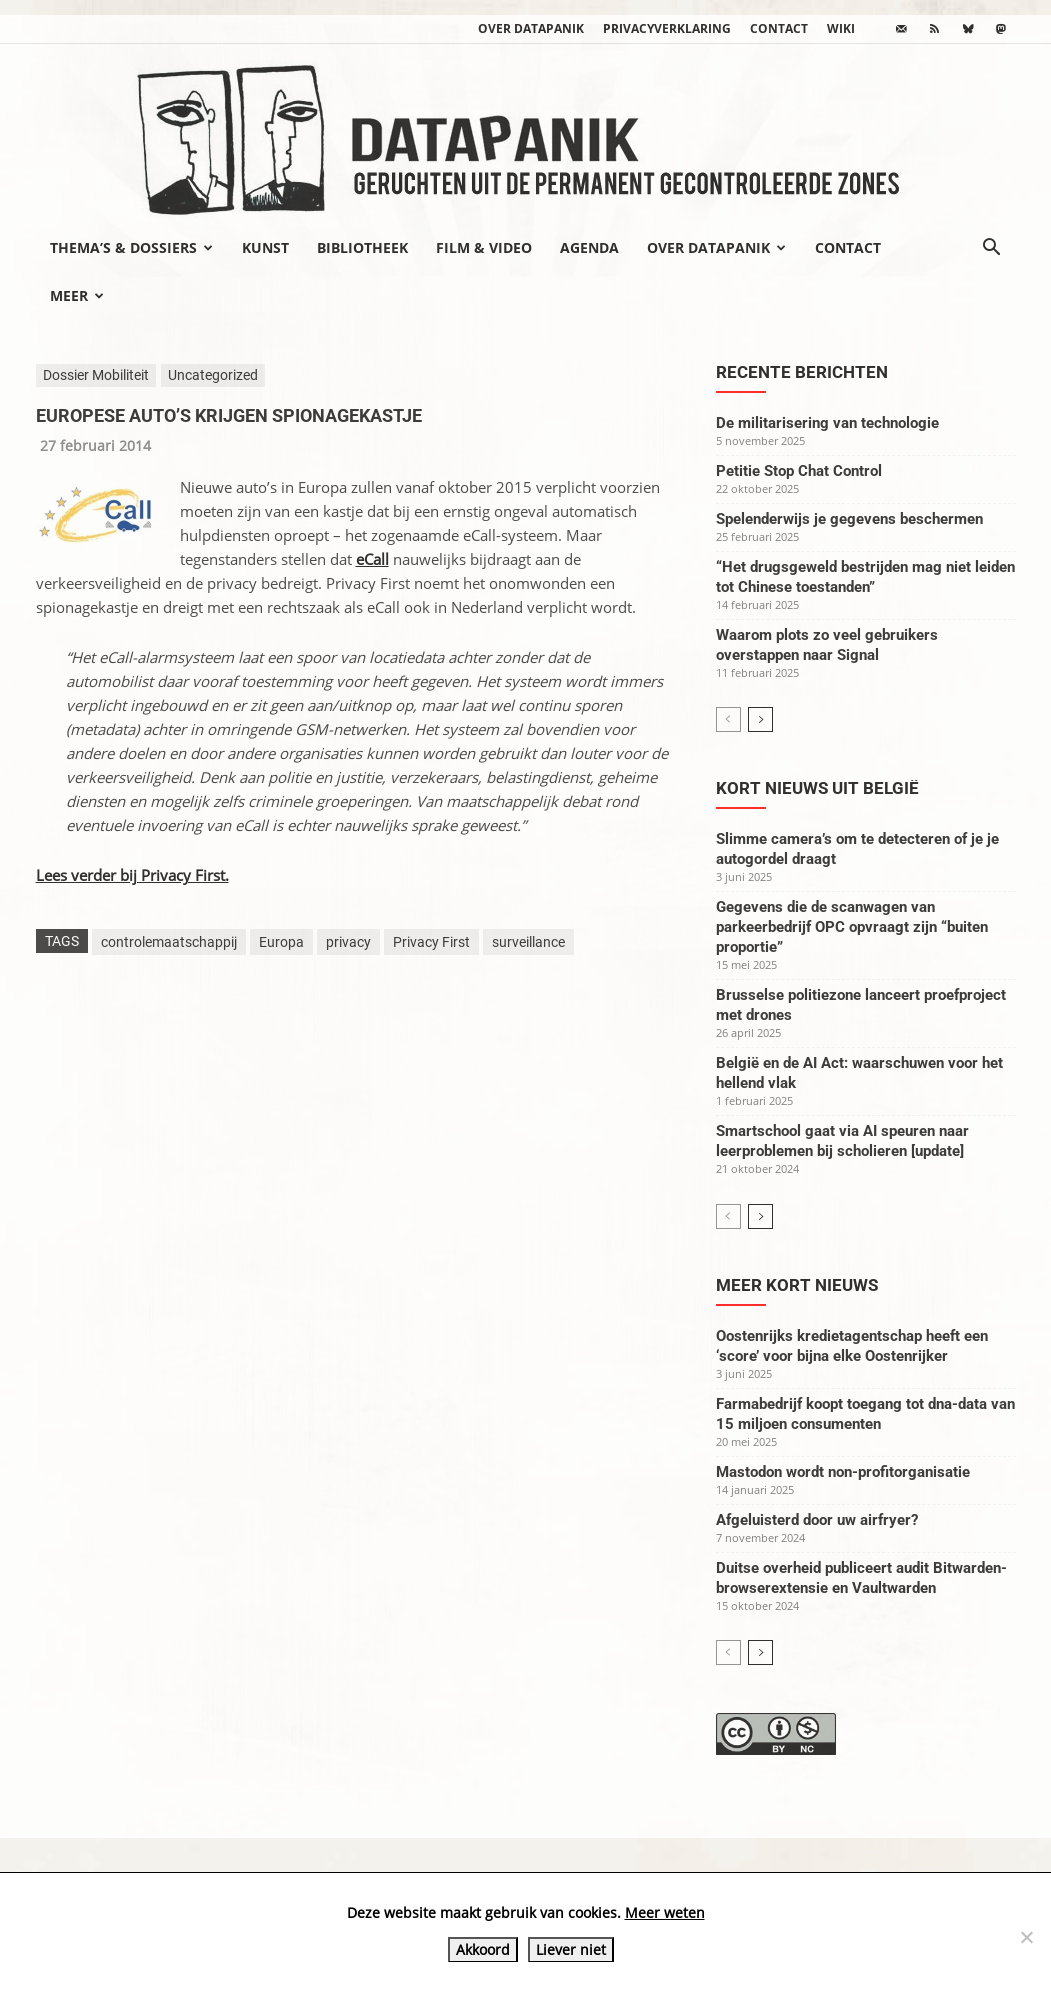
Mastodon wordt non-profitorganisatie (843, 1472)
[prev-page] (728, 719)
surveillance (528, 942)
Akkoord (483, 1949)
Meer (77, 295)
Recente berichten (802, 372)
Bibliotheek (362, 247)
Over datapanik (531, 28)
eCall (372, 559)
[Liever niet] (1026, 1937)
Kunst (265, 247)
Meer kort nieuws (797, 1285)
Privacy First (431, 942)
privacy (348, 942)
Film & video (484, 247)
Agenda (589, 247)
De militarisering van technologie (827, 423)
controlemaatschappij (169, 942)
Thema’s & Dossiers (131, 247)
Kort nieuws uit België (817, 788)
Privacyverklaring (667, 28)
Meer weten (665, 1912)
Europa (281, 942)
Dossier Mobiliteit (96, 375)
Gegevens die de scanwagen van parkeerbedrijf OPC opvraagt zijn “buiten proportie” (852, 927)
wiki (841, 28)
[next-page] (760, 719)
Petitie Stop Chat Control (799, 471)
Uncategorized (213, 375)
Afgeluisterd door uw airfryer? (817, 1520)
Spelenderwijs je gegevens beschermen (849, 519)
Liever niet (571, 1949)
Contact (779, 28)
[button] (992, 249)
